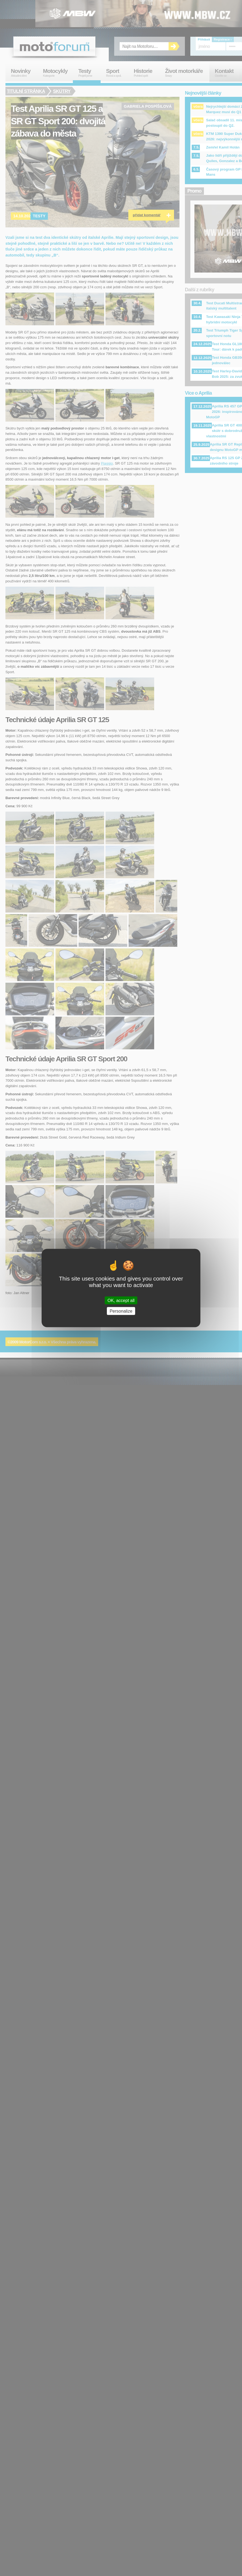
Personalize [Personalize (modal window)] (121, 1311)
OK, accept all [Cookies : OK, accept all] (121, 1300)
